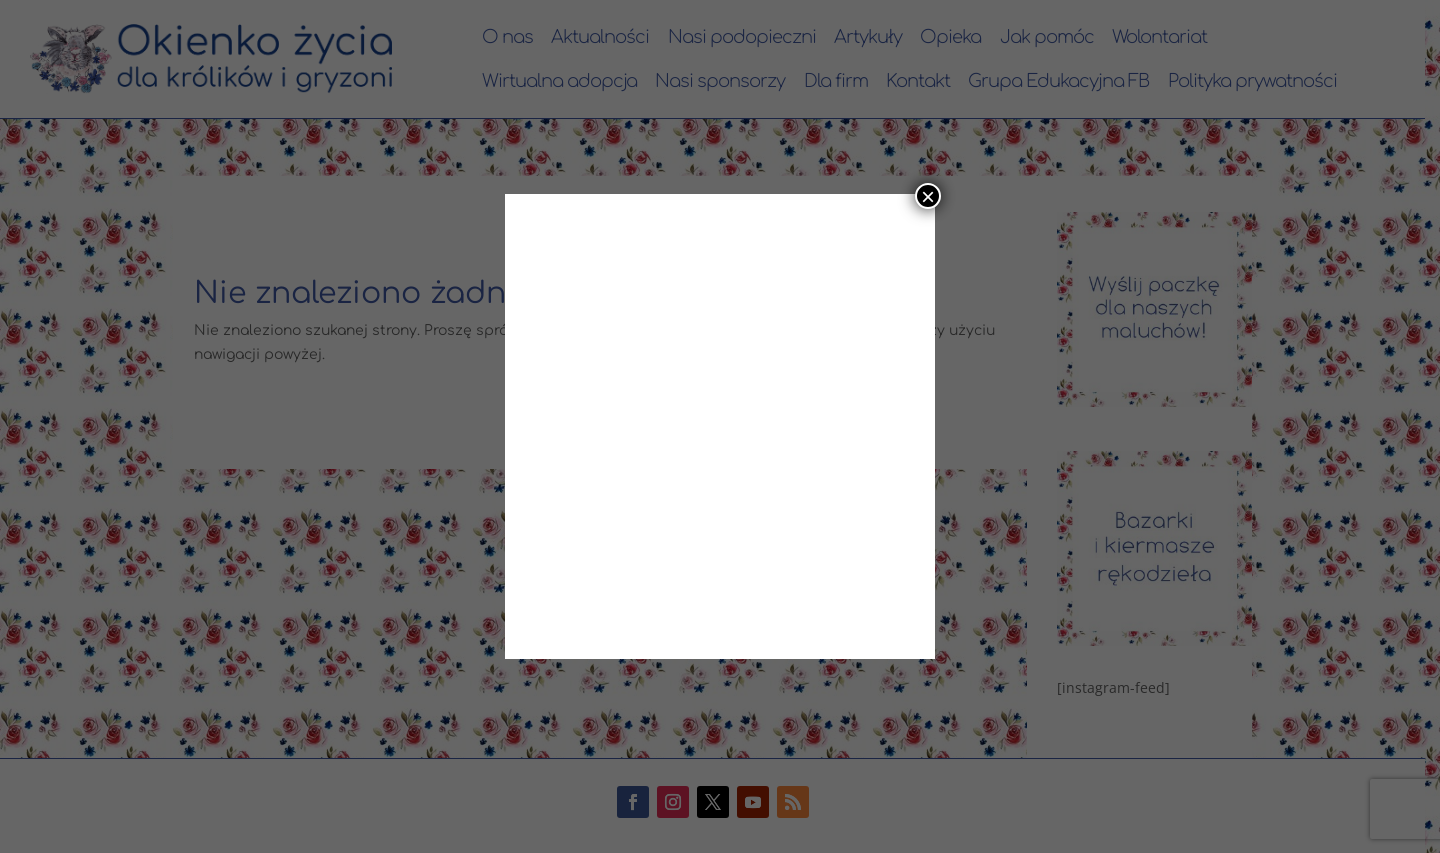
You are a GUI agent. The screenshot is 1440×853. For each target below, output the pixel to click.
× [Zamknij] (928, 196)
